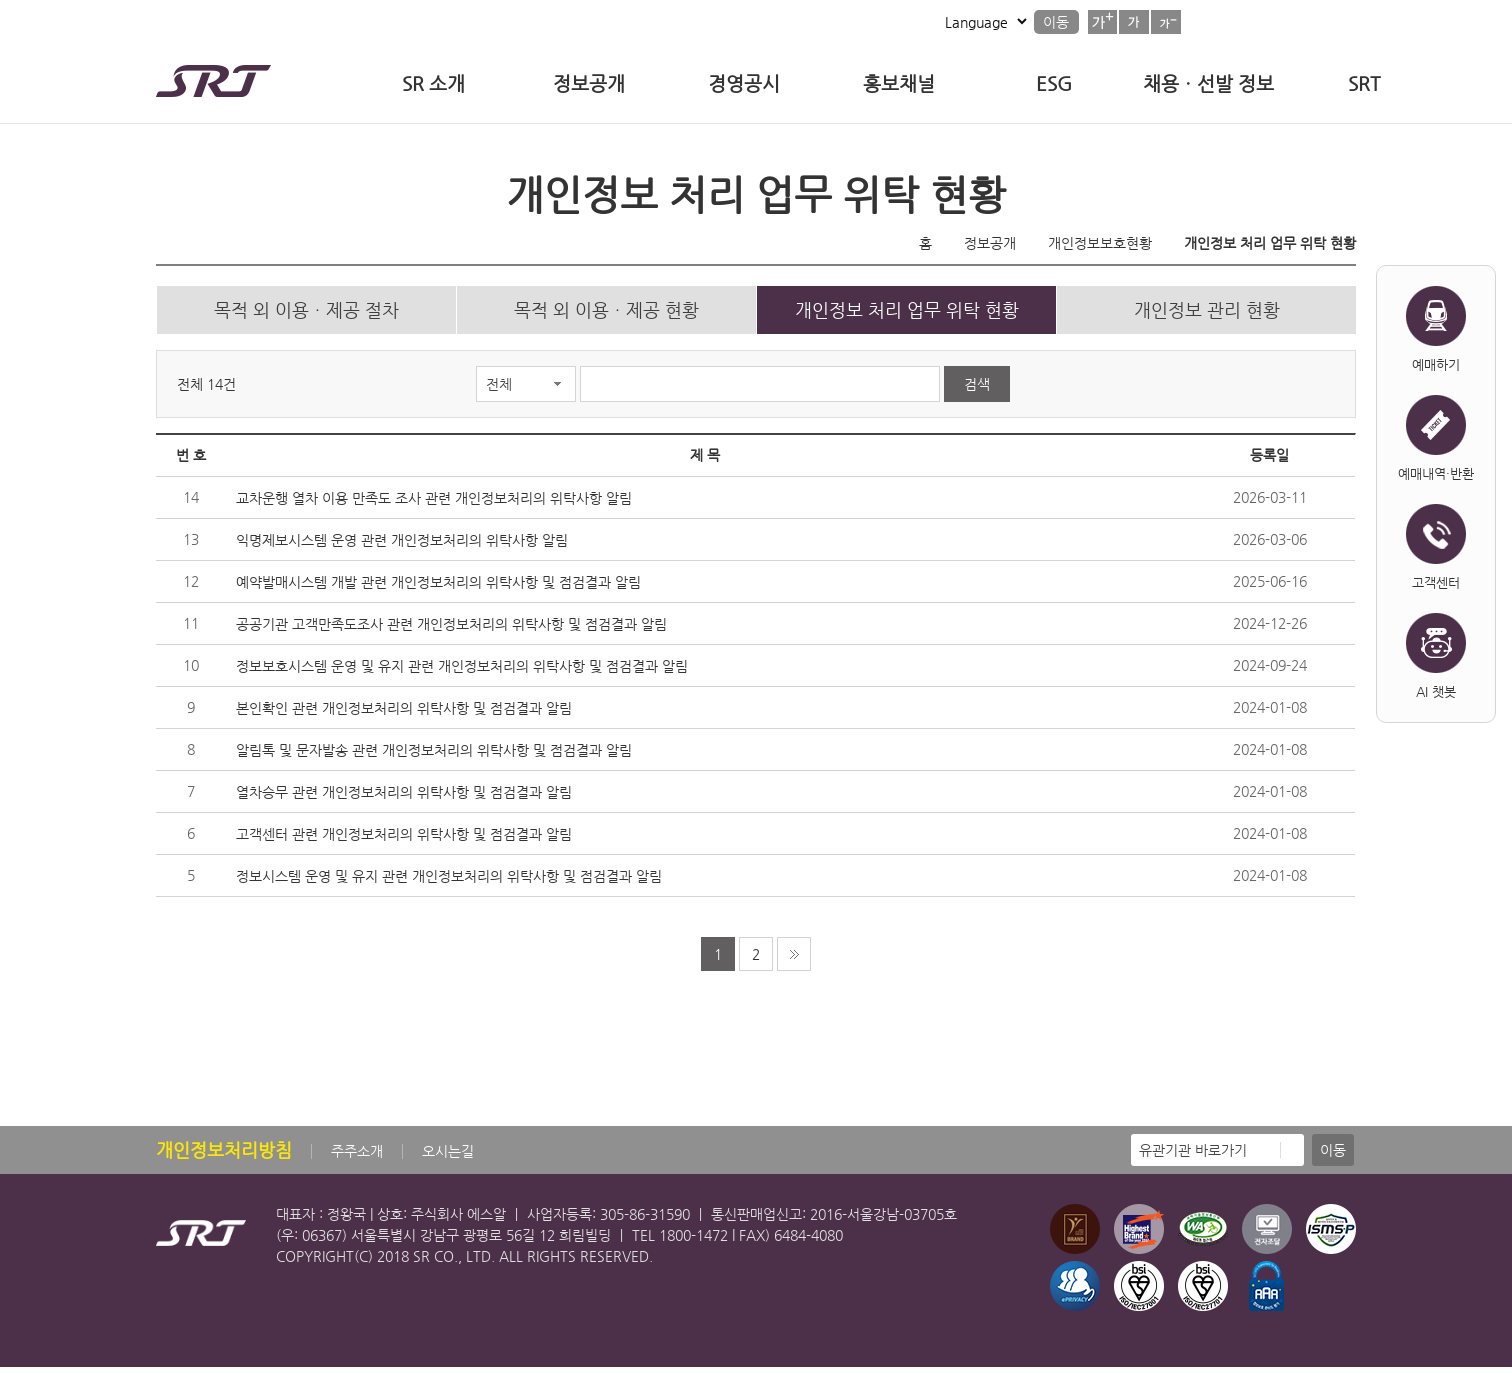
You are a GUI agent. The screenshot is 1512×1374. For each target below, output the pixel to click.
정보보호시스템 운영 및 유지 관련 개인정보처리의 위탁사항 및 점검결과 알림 (462, 673)
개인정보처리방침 (224, 1156)
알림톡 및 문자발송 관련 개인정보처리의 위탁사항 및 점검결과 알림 (434, 757)
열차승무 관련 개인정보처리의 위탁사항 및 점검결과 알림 (404, 799)
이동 (1056, 22)
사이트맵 (880, 22)
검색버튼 (1333, 20)
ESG (1054, 83)
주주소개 (357, 1158)
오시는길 (448, 1158)
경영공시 (744, 83)
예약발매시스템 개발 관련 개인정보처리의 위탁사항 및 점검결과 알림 (438, 589)
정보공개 (589, 83)
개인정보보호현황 (1100, 243)
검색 (977, 391)
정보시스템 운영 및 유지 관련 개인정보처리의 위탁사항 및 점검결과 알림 (449, 883)
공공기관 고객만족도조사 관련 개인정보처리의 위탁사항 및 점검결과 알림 (451, 631)
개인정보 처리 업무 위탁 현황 (1270, 243)
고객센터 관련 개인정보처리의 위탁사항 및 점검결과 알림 (404, 841)
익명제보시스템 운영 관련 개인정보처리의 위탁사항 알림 (402, 547)
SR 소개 (433, 83)
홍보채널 (899, 83)
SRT (1364, 83)
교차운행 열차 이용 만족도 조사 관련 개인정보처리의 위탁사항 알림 (434, 505)
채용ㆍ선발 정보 (1208, 83)
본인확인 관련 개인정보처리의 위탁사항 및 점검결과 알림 (404, 715)
